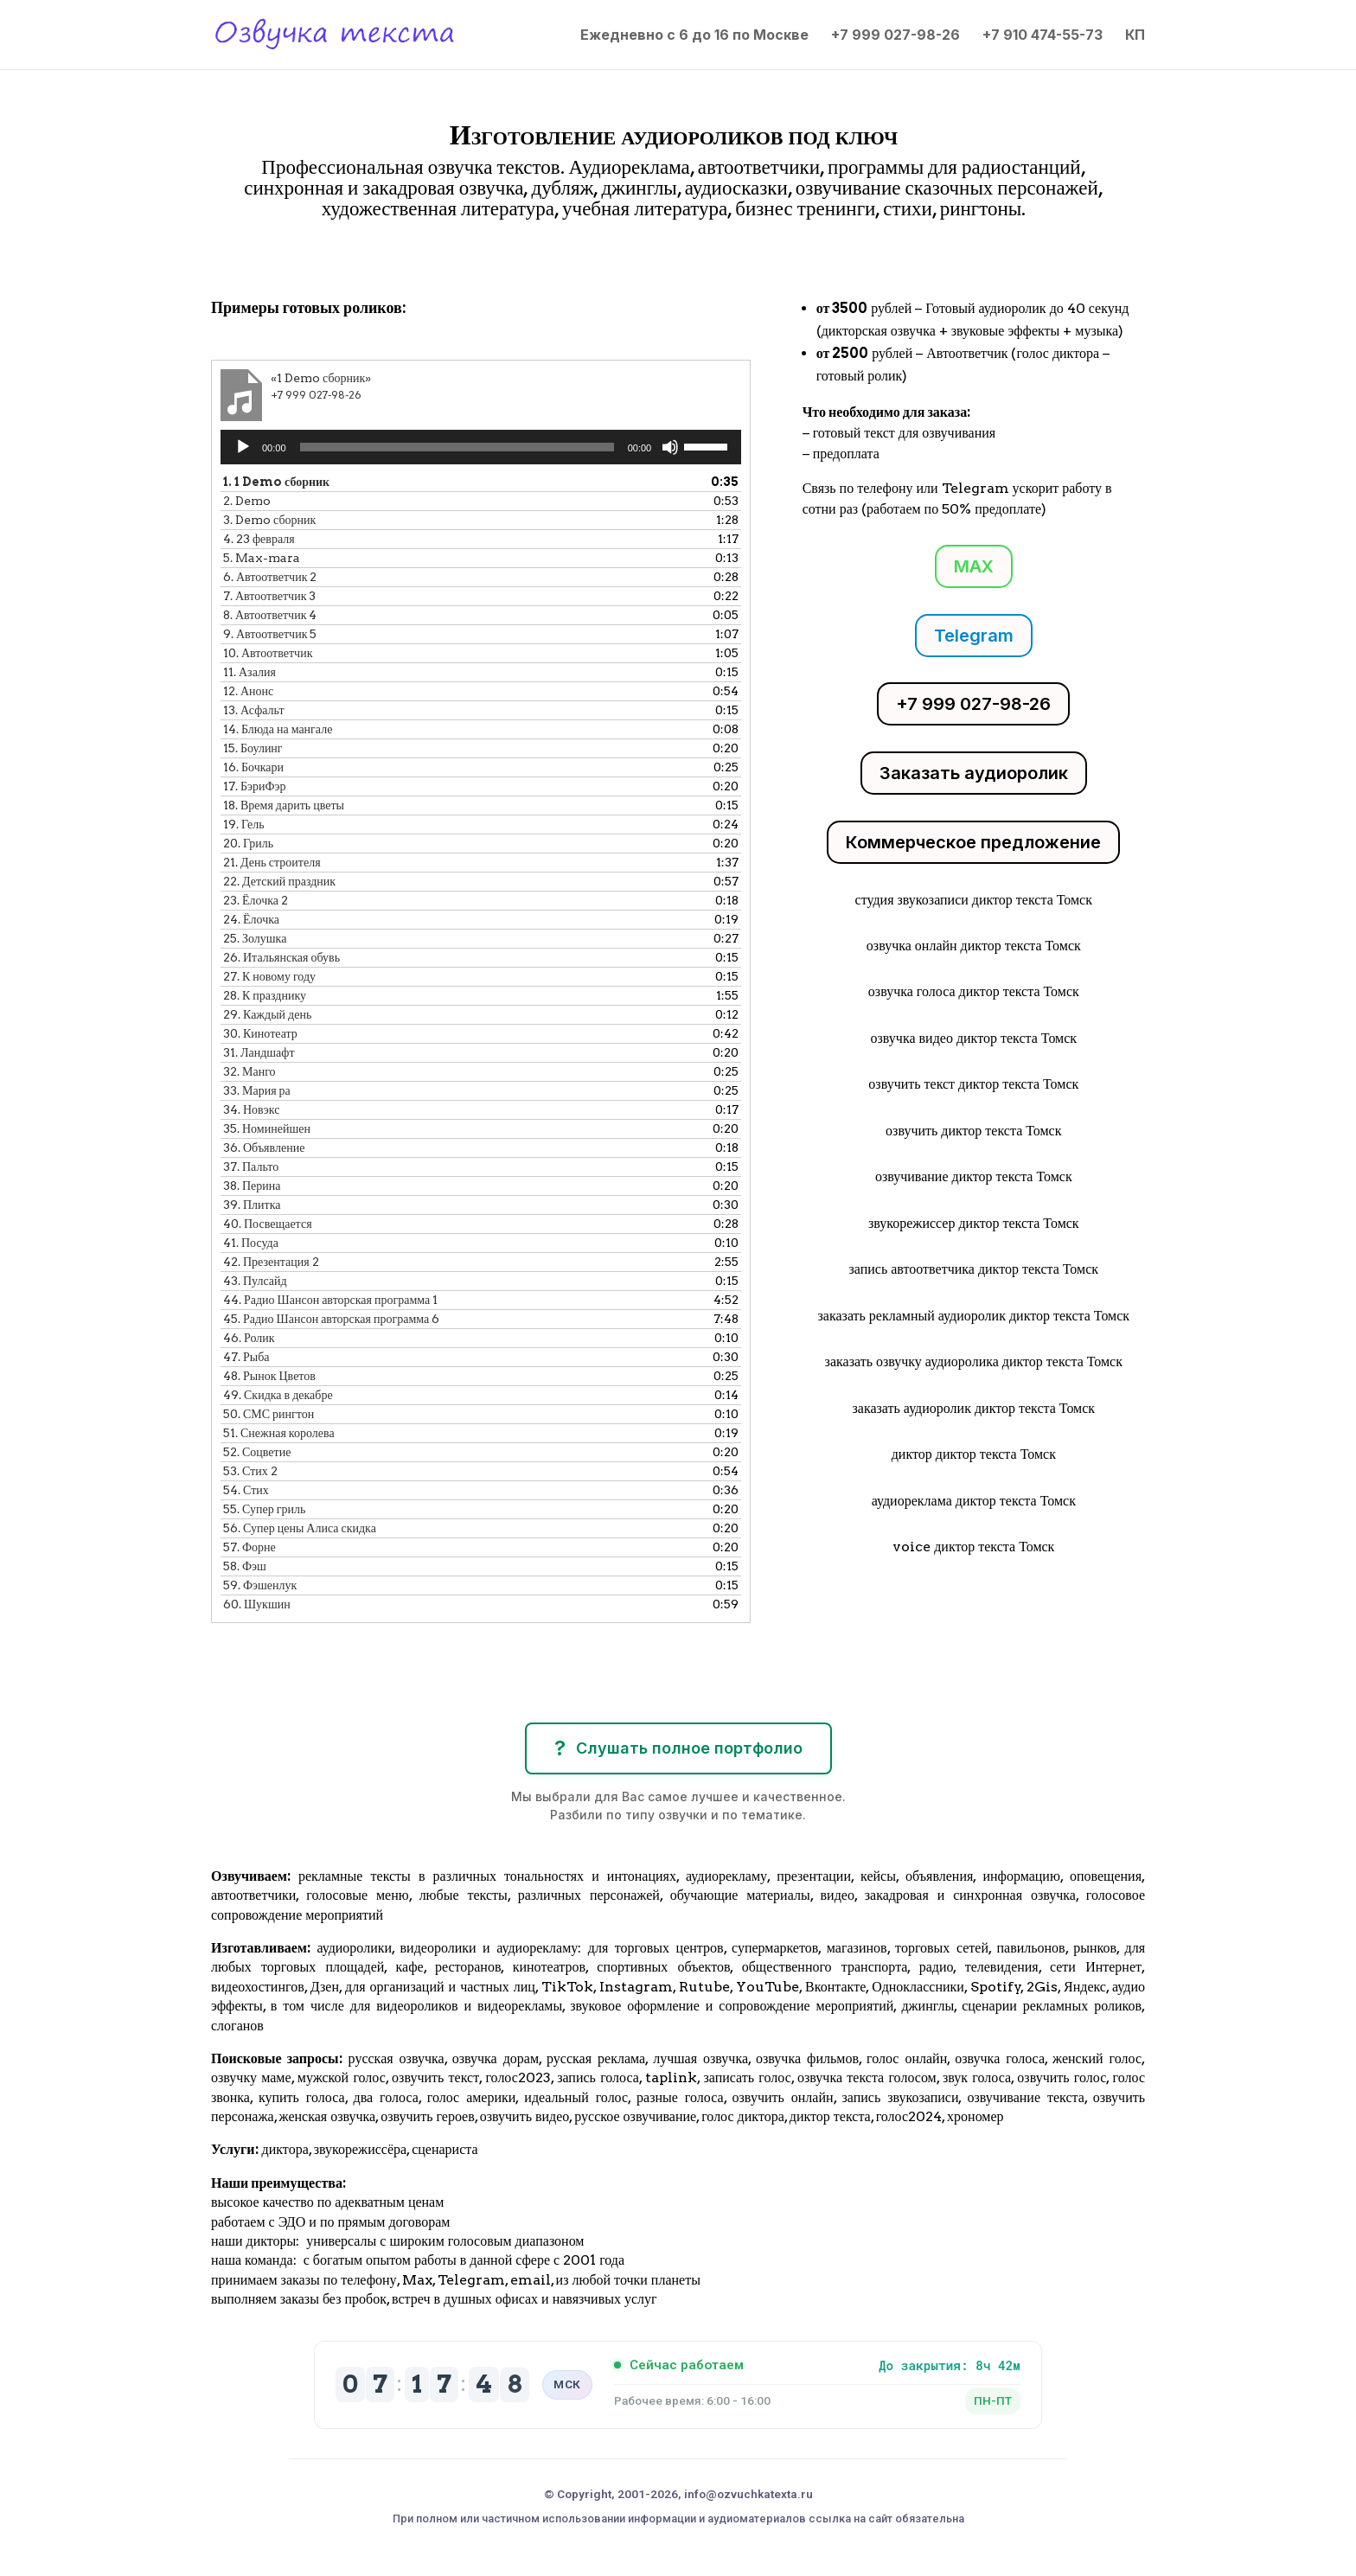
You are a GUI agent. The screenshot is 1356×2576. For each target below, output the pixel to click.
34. (251, 1109)
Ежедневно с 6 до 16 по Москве (694, 36)
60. (257, 1604)
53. (250, 1471)
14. (277, 729)
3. (269, 520)
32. (249, 1071)
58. (244, 1566)
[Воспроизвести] (243, 447)
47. (246, 1357)
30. (260, 1033)
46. (249, 1338)
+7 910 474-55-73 (1042, 36)
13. (254, 710)
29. (267, 1014)
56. (299, 1528)
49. (278, 1395)
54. (246, 1490)
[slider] (457, 447)
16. (253, 767)
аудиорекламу (726, 1876)
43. (255, 1281)
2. (247, 501)
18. (283, 805)
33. (257, 1090)
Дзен (324, 1986)
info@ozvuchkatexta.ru (748, 2494)
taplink (671, 2077)
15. (253, 748)
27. (269, 976)
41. (250, 1243)
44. (330, 1300)
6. (270, 577)
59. (260, 1585)
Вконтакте (835, 1986)
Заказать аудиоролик (973, 773)
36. (263, 1147)
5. (261, 558)
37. (250, 1166)
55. (264, 1509)
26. (281, 957)
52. (257, 1452)
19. (244, 824)
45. (331, 1319)
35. (266, 1128)
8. (270, 615)
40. (267, 1223)
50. (268, 1414)
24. (251, 919)
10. (267, 653)
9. (270, 634)
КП (1135, 36)
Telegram (974, 635)
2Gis (1040, 1986)
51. (279, 1433)
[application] (481, 447)
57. (249, 1547)
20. (248, 843)
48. (269, 1376)
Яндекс (1085, 1986)
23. (255, 900)
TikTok (567, 1986)
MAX (974, 566)
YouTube (767, 1986)
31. (259, 1052)
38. (252, 1185)
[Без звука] (670, 447)
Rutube (704, 1986)
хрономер (975, 2116)
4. (259, 539)
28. (264, 995)
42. (271, 1262)
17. (254, 786)
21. (272, 862)
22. (279, 881)
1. (276, 482)
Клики (256, 257)
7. (269, 596)
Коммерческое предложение (973, 842)
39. (252, 1204)
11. (249, 672)
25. (254, 938)
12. (248, 691)
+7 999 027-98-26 (895, 36)
